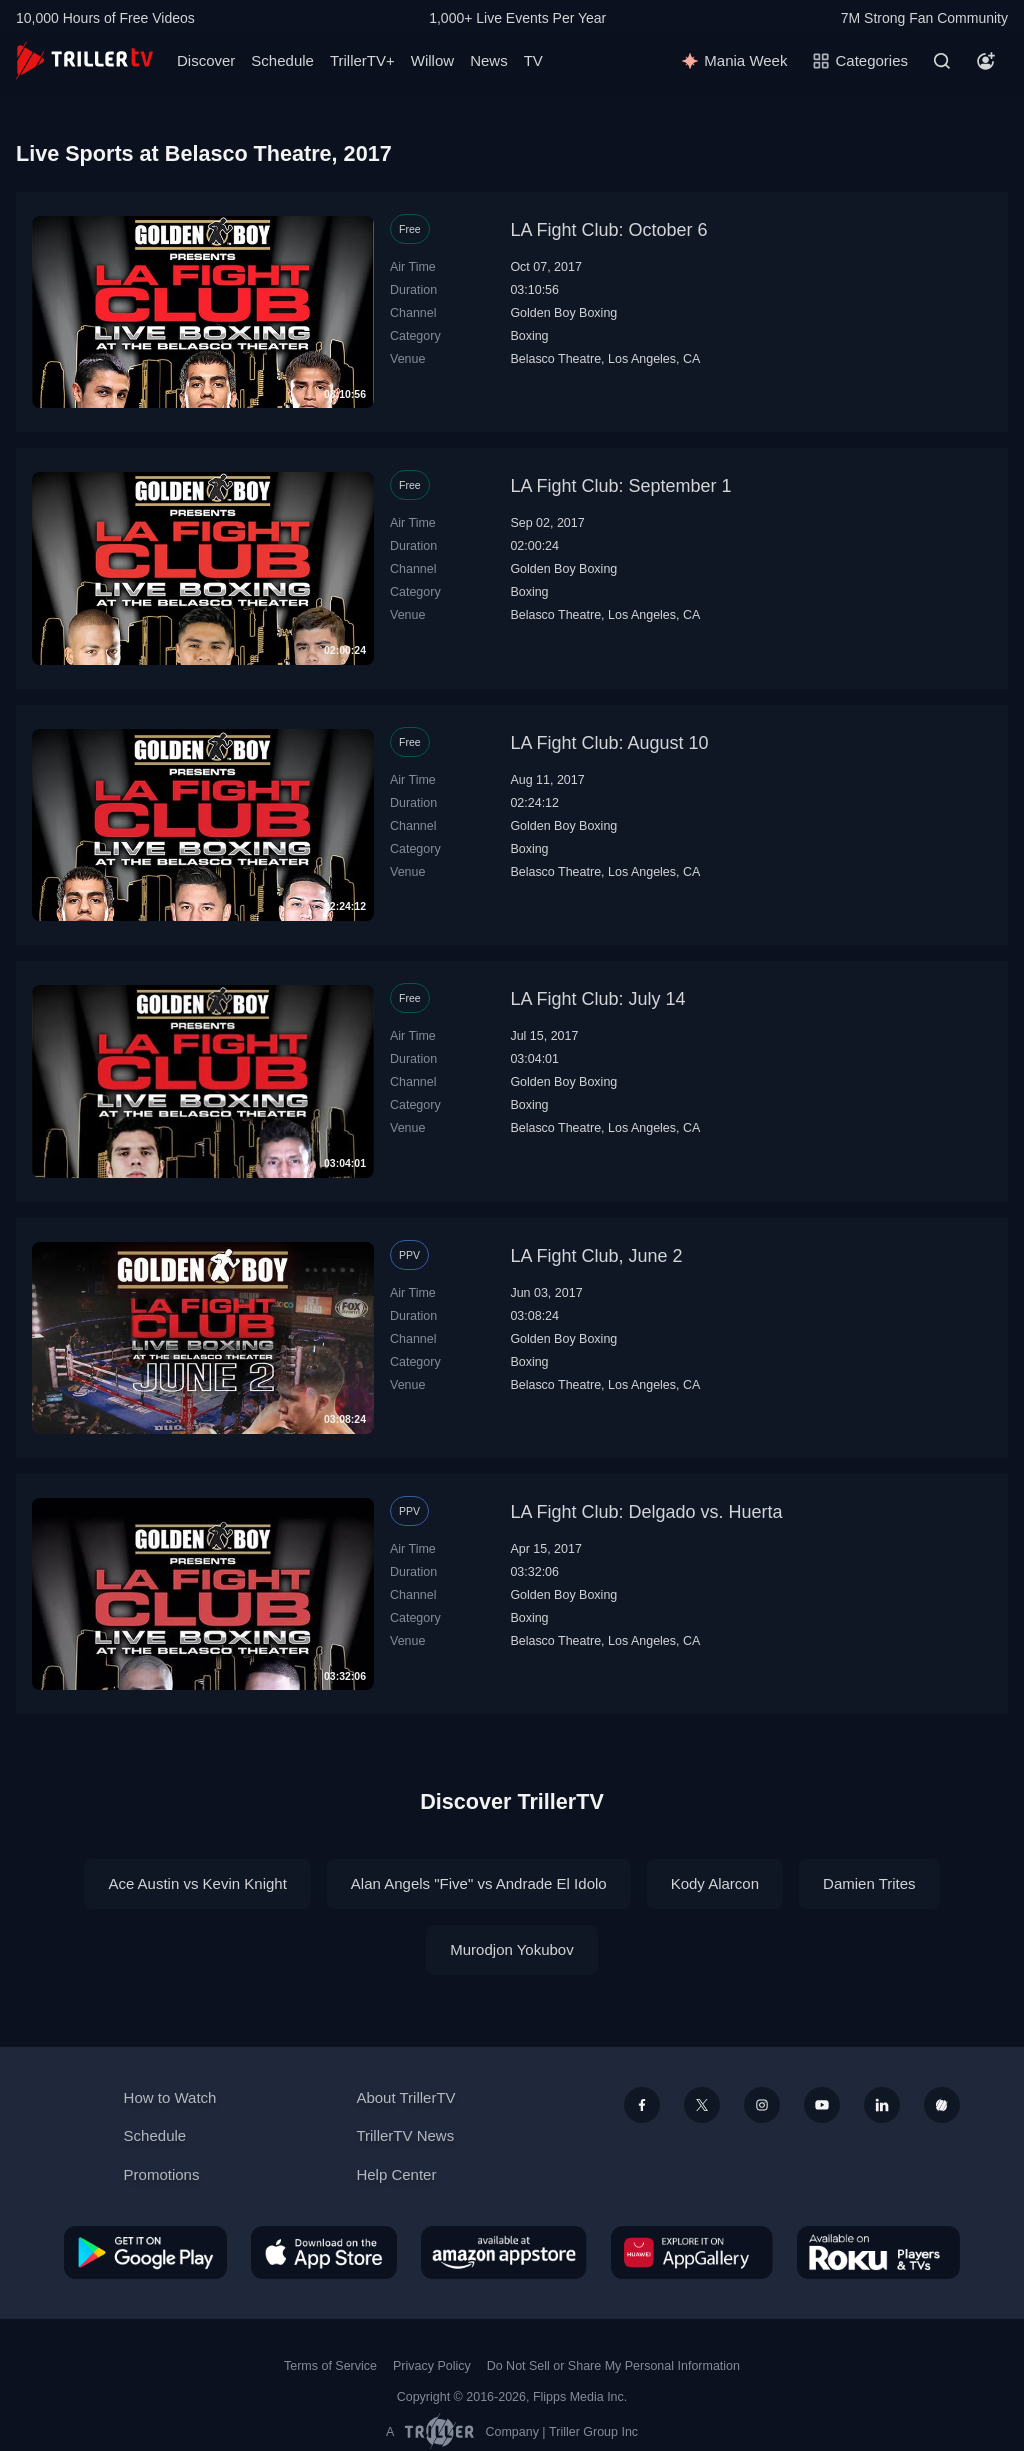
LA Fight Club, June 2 (596, 1256)
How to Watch (170, 2097)
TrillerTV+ (362, 60)
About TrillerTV (405, 2097)
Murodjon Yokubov (511, 1949)
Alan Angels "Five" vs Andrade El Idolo (479, 1883)
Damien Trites (869, 1883)
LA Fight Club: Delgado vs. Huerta (646, 1512)
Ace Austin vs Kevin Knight (197, 1883)
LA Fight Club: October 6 (608, 230)
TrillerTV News (405, 2135)
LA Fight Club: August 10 (609, 743)
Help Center (396, 2174)
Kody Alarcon (715, 1883)
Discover (206, 60)
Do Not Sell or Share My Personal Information (613, 2366)
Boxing (529, 336)
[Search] (942, 61)
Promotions (162, 2174)
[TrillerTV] (84, 60)
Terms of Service (330, 2366)
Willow (432, 60)
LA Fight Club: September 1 (620, 486)
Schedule (282, 60)
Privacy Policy (432, 2366)
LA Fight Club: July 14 (597, 999)
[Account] (986, 61)
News (489, 60)
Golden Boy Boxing (563, 313)
